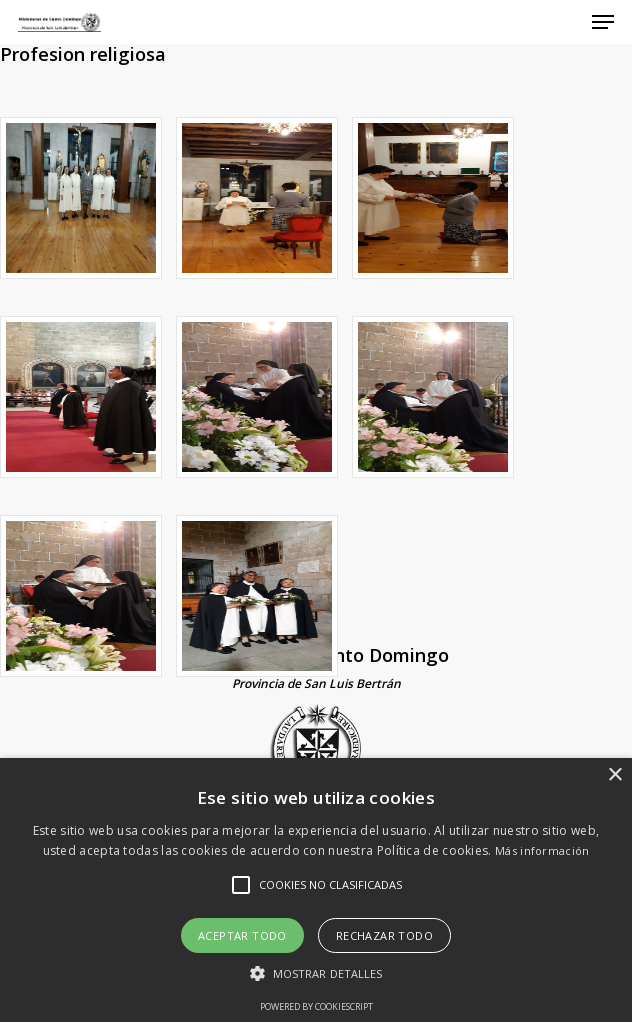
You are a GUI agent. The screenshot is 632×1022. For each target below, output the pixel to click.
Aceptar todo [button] (242, 935)
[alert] (316, 890)
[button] (316, 973)
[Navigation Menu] (603, 22)
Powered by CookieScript (316, 1006)
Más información (542, 850)
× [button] (614, 775)
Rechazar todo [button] (384, 935)
